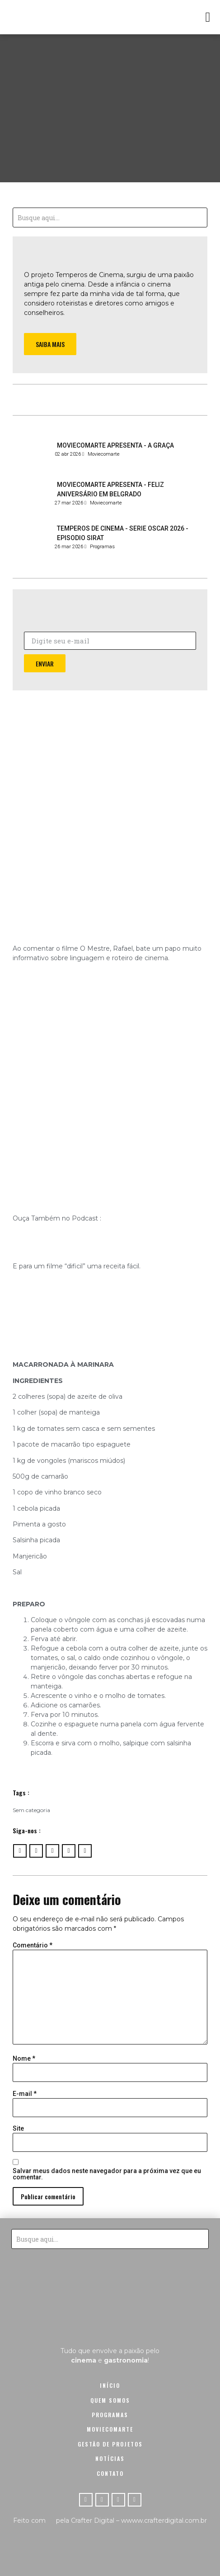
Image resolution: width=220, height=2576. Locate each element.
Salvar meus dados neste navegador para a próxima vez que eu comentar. (107, 2174)
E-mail (25, 2093)
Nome (24, 2058)
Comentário (32, 1945)
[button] (208, 17)
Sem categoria (31, 1810)
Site (18, 2128)
